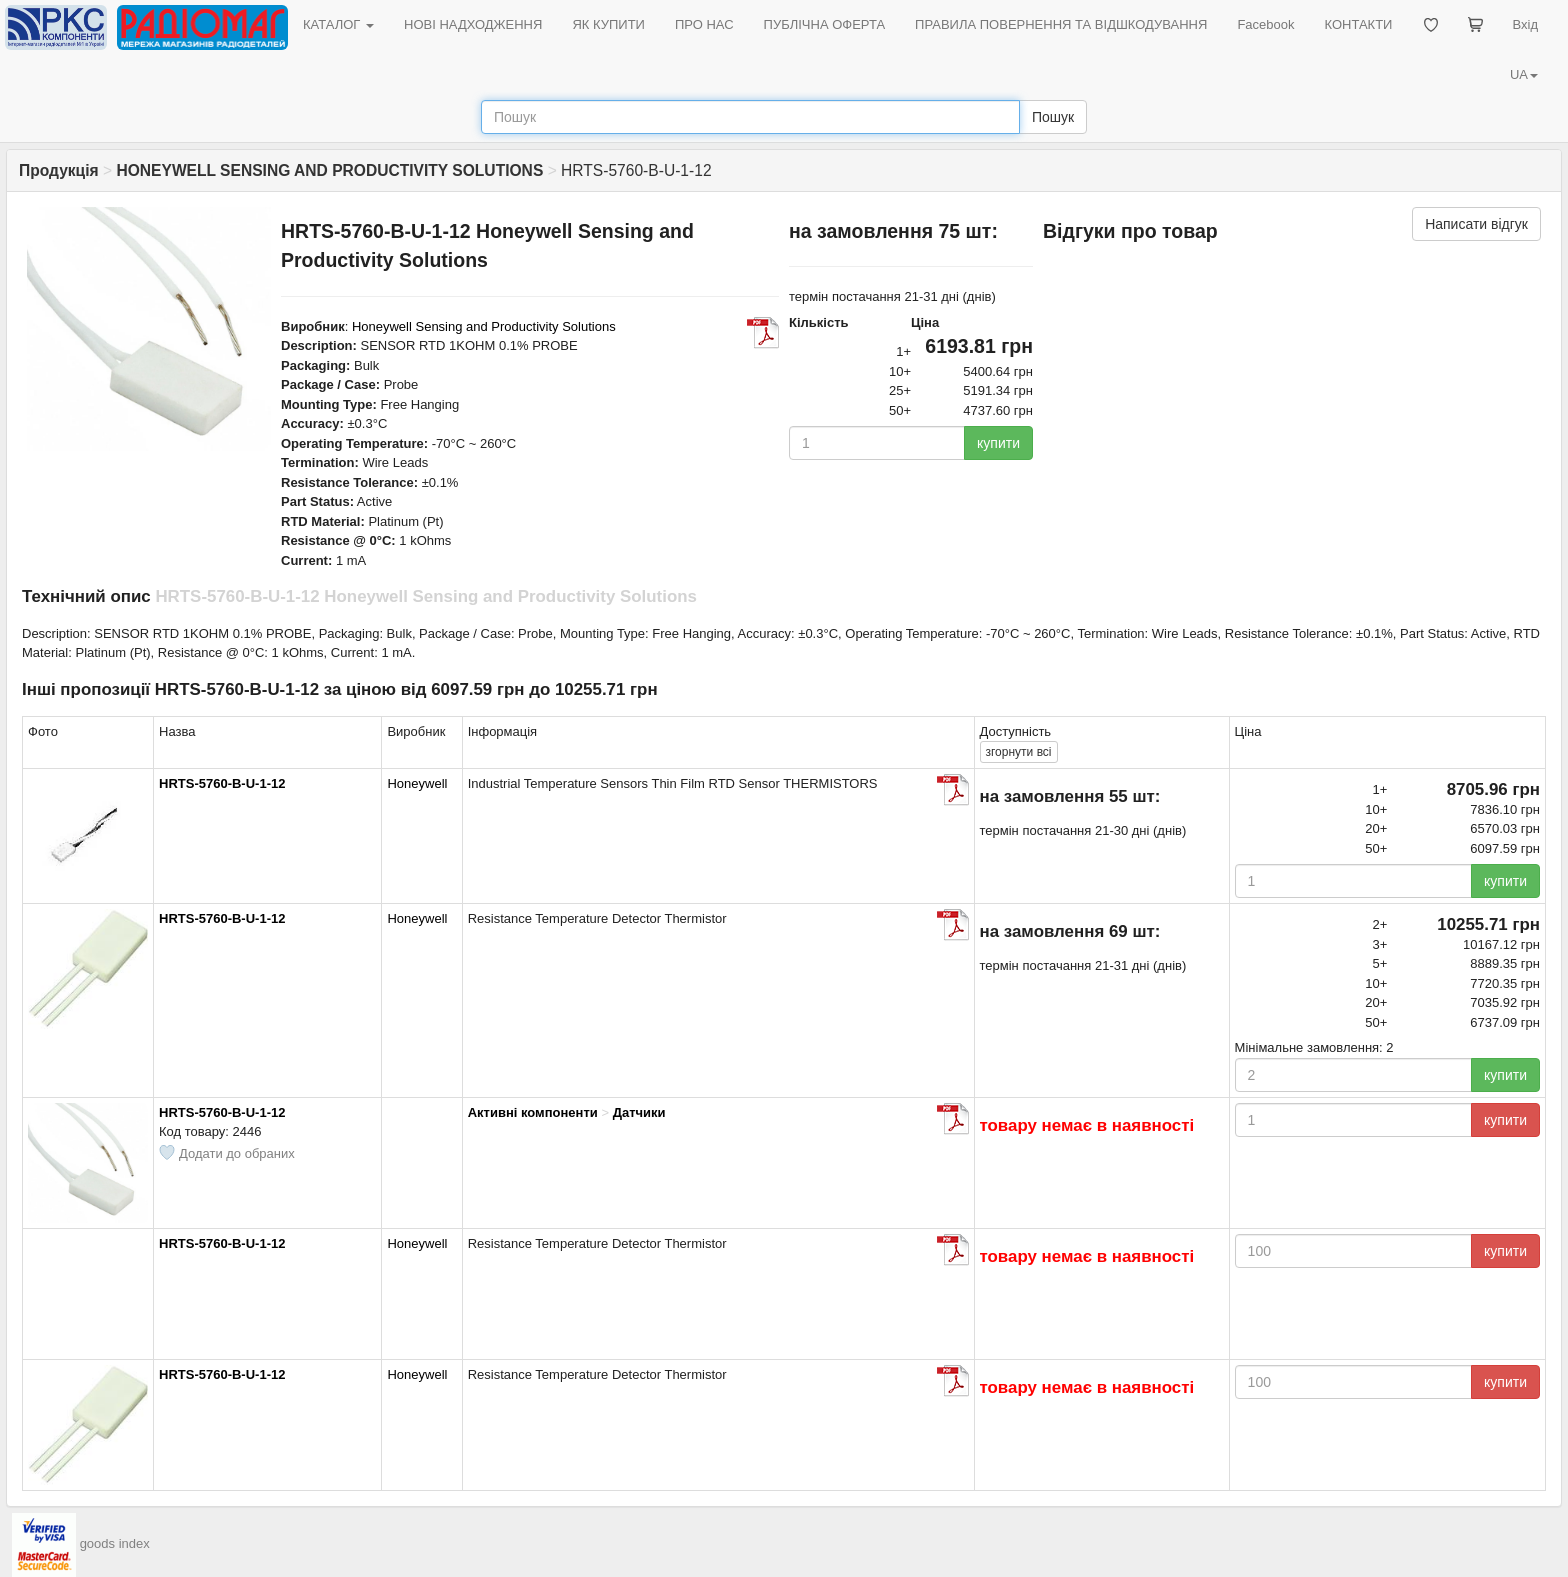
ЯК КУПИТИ (608, 24)
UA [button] (1524, 74)
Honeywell (417, 783)
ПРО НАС (704, 24)
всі (1019, 752)
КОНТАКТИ (1358, 24)
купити (998, 443)
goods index (115, 1543)
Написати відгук (1476, 224)
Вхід (1526, 24)
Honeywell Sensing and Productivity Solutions (484, 326)
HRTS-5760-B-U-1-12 (222, 783)
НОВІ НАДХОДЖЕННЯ (473, 24)
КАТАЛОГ (338, 24)
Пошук (1053, 117)
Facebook (1265, 24)
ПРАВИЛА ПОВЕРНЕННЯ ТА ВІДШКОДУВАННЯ (1061, 24)
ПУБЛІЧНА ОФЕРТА (825, 24)
